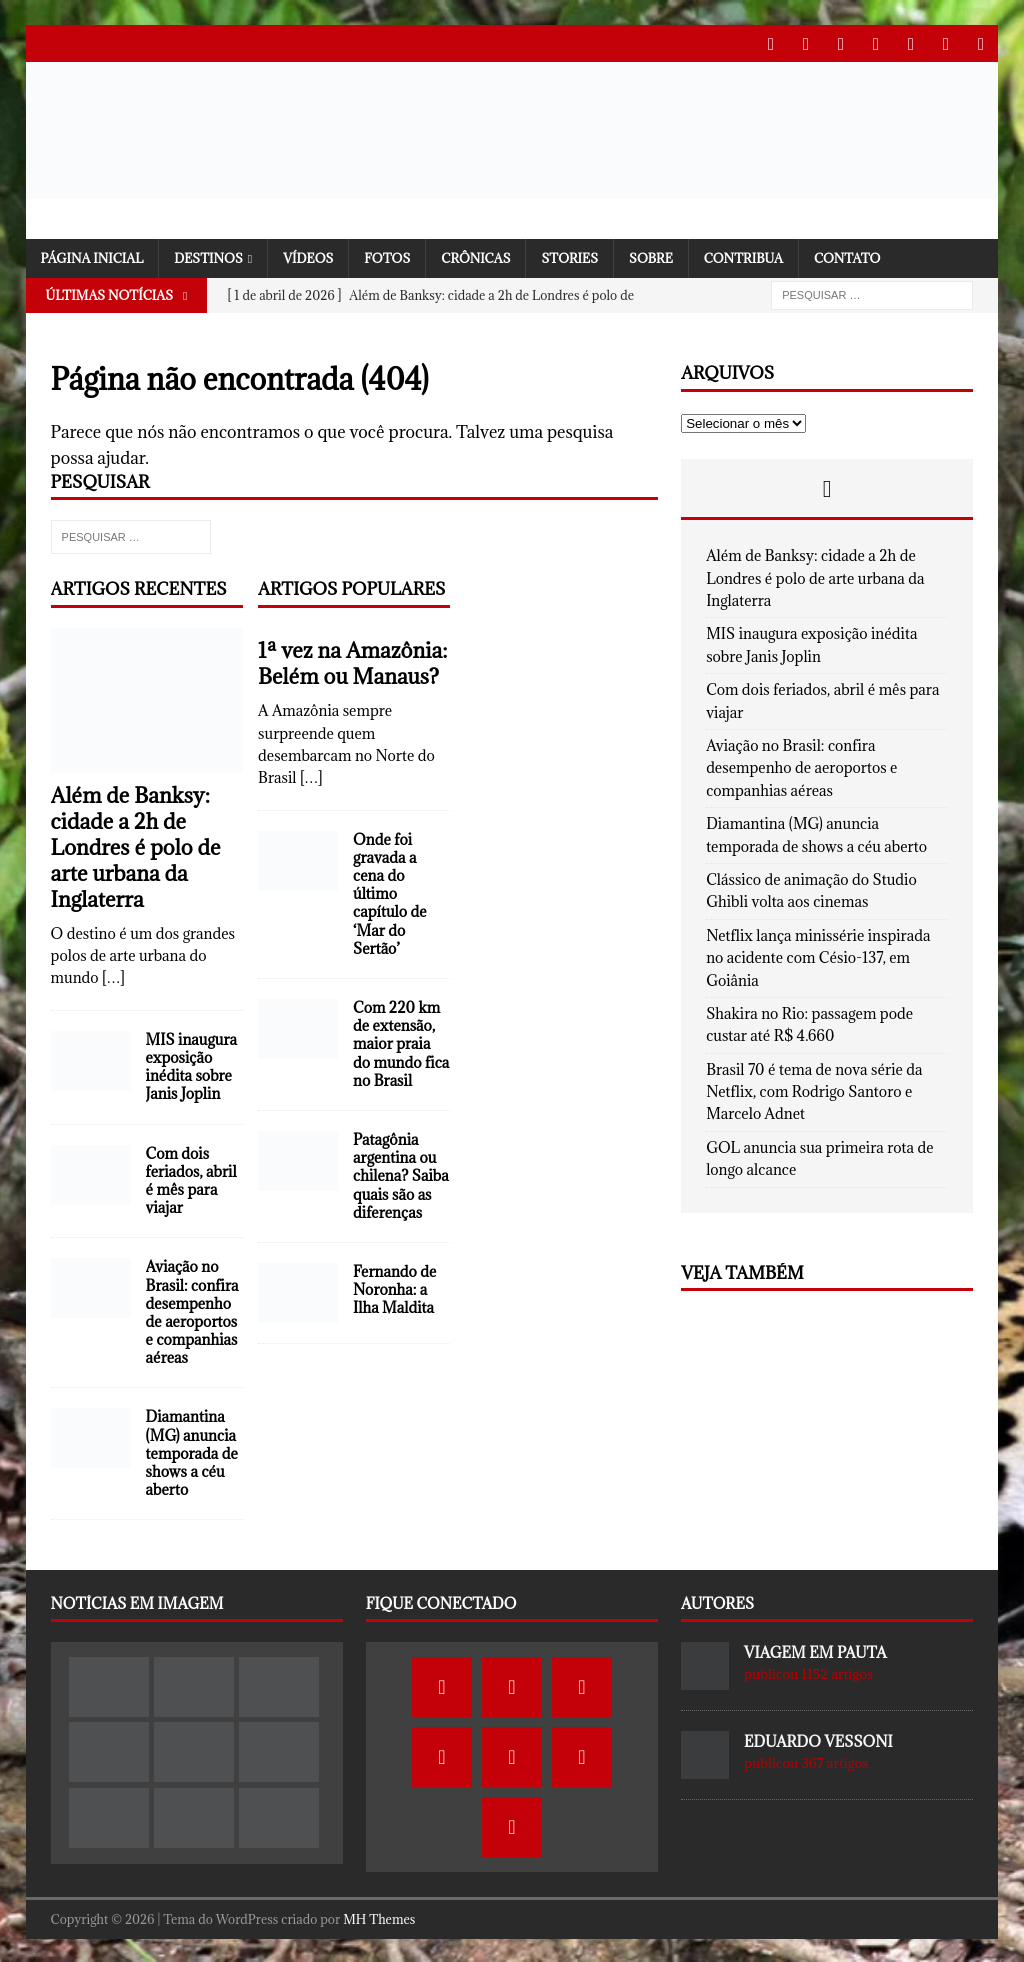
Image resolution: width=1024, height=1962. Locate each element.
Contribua (743, 256)
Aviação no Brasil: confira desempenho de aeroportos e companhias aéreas (192, 1310)
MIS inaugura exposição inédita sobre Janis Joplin (191, 1065)
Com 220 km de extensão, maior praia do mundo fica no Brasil (401, 1042)
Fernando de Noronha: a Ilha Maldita (394, 1287)
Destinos (208, 256)
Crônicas (475, 256)
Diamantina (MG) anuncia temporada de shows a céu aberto (192, 1451)
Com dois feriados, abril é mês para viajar (191, 1179)
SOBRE (651, 256)
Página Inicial (92, 256)
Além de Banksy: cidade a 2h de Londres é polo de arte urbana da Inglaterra (136, 845)
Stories (569, 256)
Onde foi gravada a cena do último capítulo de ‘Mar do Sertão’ (389, 892)
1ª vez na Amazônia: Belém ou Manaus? (352, 661)
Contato (847, 256)
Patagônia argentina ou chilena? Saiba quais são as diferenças (401, 1174)
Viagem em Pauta (815, 1650)
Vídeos (308, 256)
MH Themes (379, 1917)
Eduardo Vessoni (818, 1739)
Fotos (387, 256)
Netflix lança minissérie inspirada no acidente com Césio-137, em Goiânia (818, 956)
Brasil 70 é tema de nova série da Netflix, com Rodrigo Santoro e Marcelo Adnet (814, 1090)
